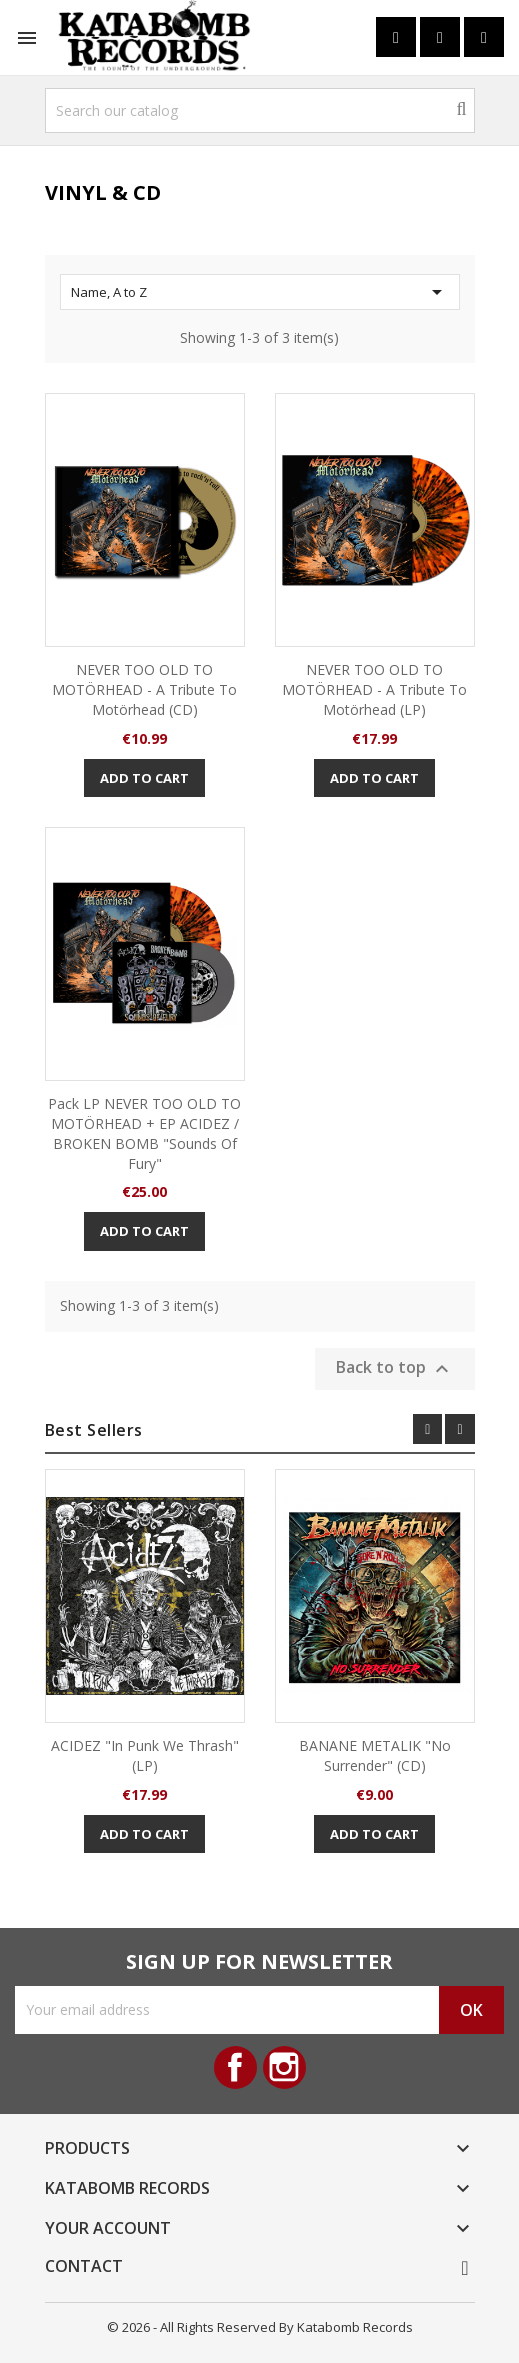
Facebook (235, 2067)
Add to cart (144, 778)
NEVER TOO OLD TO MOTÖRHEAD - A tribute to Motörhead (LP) (374, 689)
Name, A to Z (260, 292)
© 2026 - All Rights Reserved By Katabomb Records (260, 2327)
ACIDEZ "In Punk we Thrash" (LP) (145, 1755)
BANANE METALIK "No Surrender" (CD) (375, 1755)
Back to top (395, 1368)
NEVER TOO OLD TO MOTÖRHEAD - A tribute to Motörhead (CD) (144, 689)
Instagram (284, 2067)
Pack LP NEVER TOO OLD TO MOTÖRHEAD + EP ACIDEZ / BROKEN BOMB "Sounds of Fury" (144, 1133)
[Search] (260, 110)
